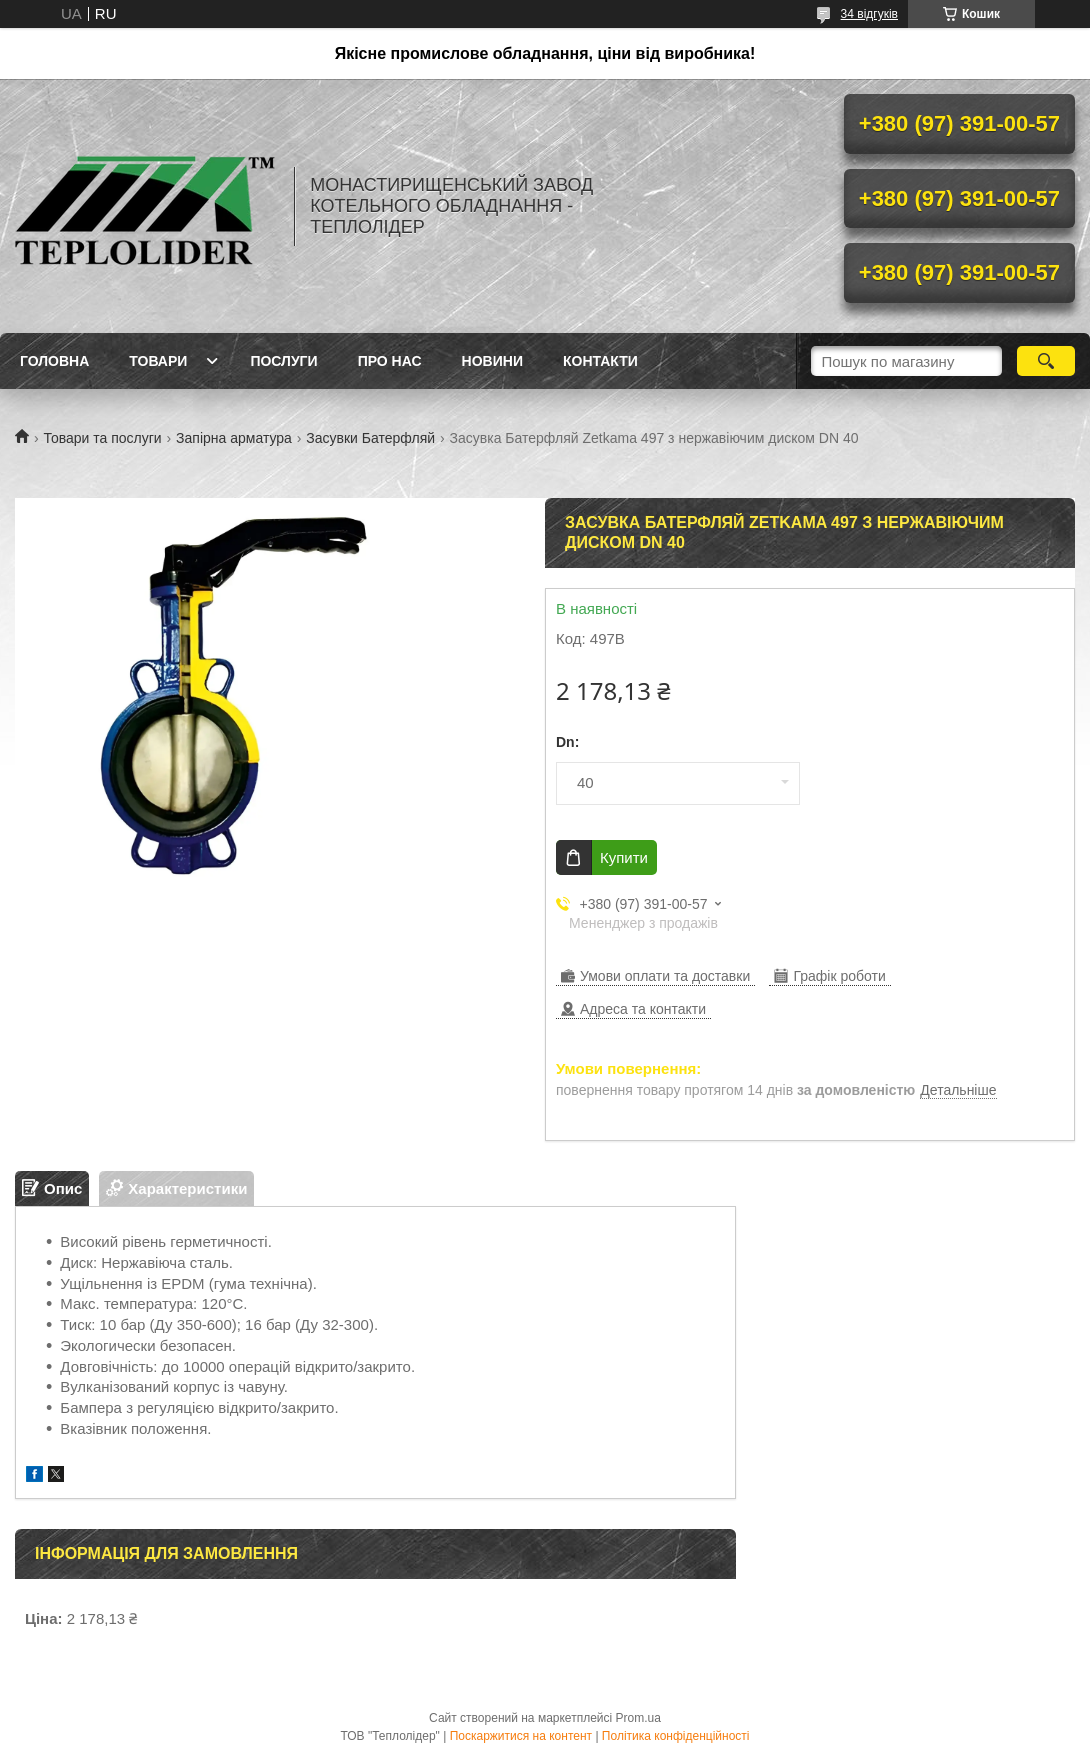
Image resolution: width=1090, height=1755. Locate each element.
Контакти (600, 361)
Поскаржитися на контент (521, 1736)
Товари (158, 361)
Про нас (390, 361)
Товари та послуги (102, 438)
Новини (492, 361)
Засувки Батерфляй (370, 438)
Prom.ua (638, 1718)
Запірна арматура (234, 438)
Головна (54, 361)
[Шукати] (1046, 361)
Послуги (283, 361)
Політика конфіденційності (676, 1736)
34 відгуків (869, 14)
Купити (624, 857)
